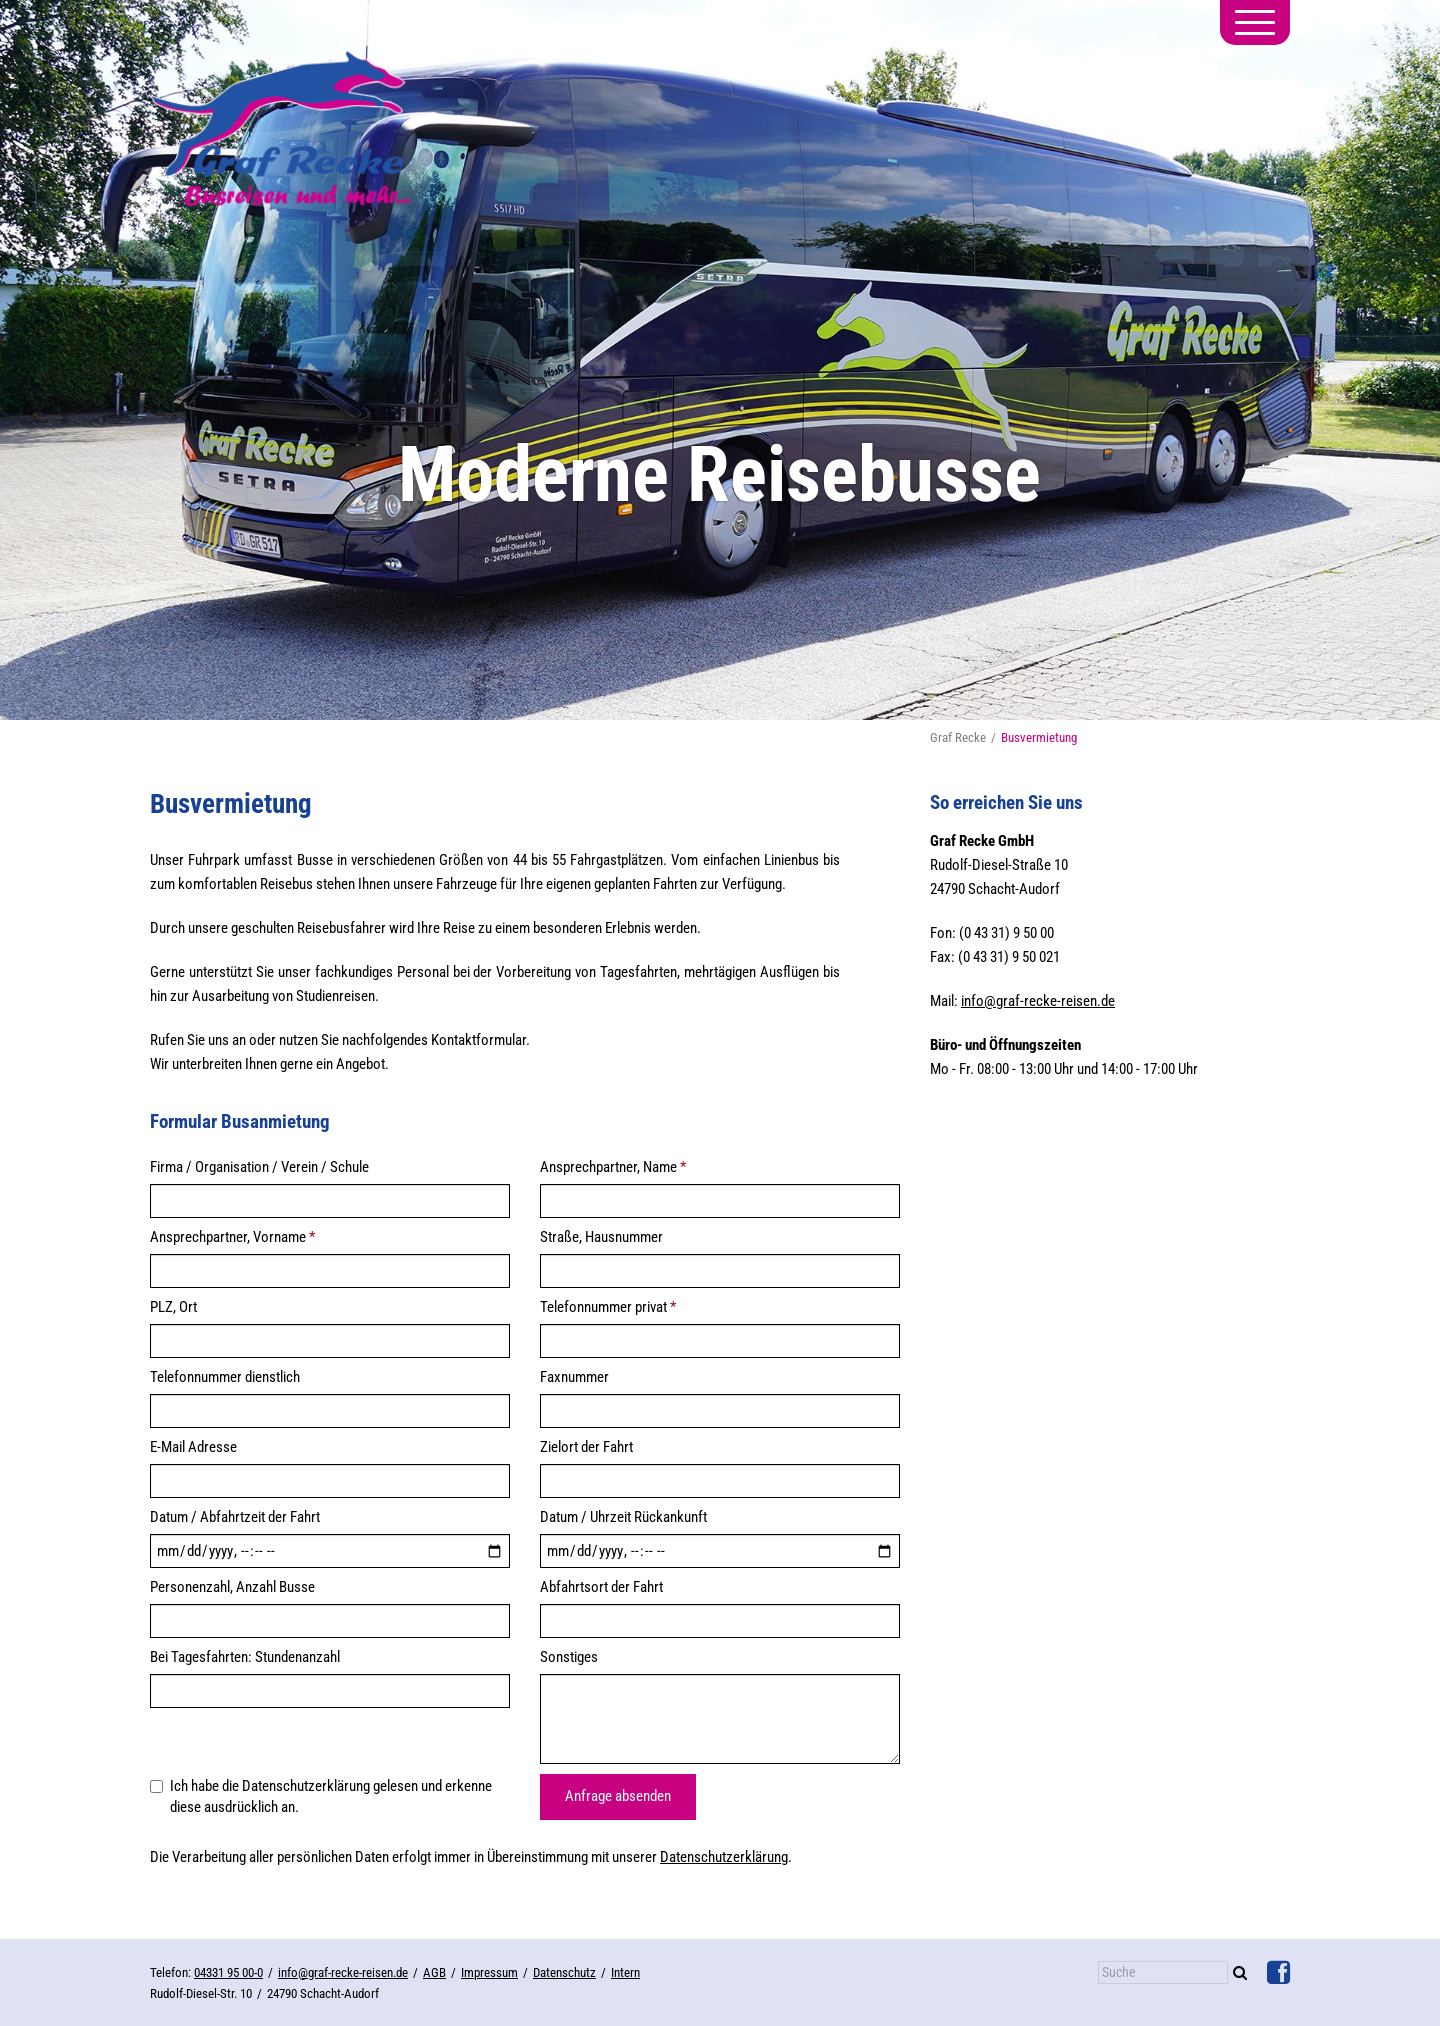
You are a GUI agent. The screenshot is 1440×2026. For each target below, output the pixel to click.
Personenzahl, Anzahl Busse (232, 1587)
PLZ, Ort (173, 1307)
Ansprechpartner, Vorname (232, 1237)
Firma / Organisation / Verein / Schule (259, 1167)
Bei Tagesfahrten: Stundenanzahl (245, 1657)
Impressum (489, 1972)
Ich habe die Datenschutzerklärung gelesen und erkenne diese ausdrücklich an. (321, 1796)
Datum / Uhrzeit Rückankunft (623, 1517)
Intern (625, 1972)
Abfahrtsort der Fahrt (601, 1587)
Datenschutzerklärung (724, 1857)
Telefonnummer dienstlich (225, 1377)
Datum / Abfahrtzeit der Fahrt (235, 1517)
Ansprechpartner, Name (613, 1167)
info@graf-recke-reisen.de (1038, 1001)
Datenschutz (564, 1972)
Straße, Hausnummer (601, 1237)
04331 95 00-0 (228, 1972)
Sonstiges (569, 1657)
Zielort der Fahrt (586, 1447)
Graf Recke (958, 737)
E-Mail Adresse (193, 1447)
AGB (434, 1972)
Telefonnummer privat (608, 1307)
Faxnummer (574, 1377)
